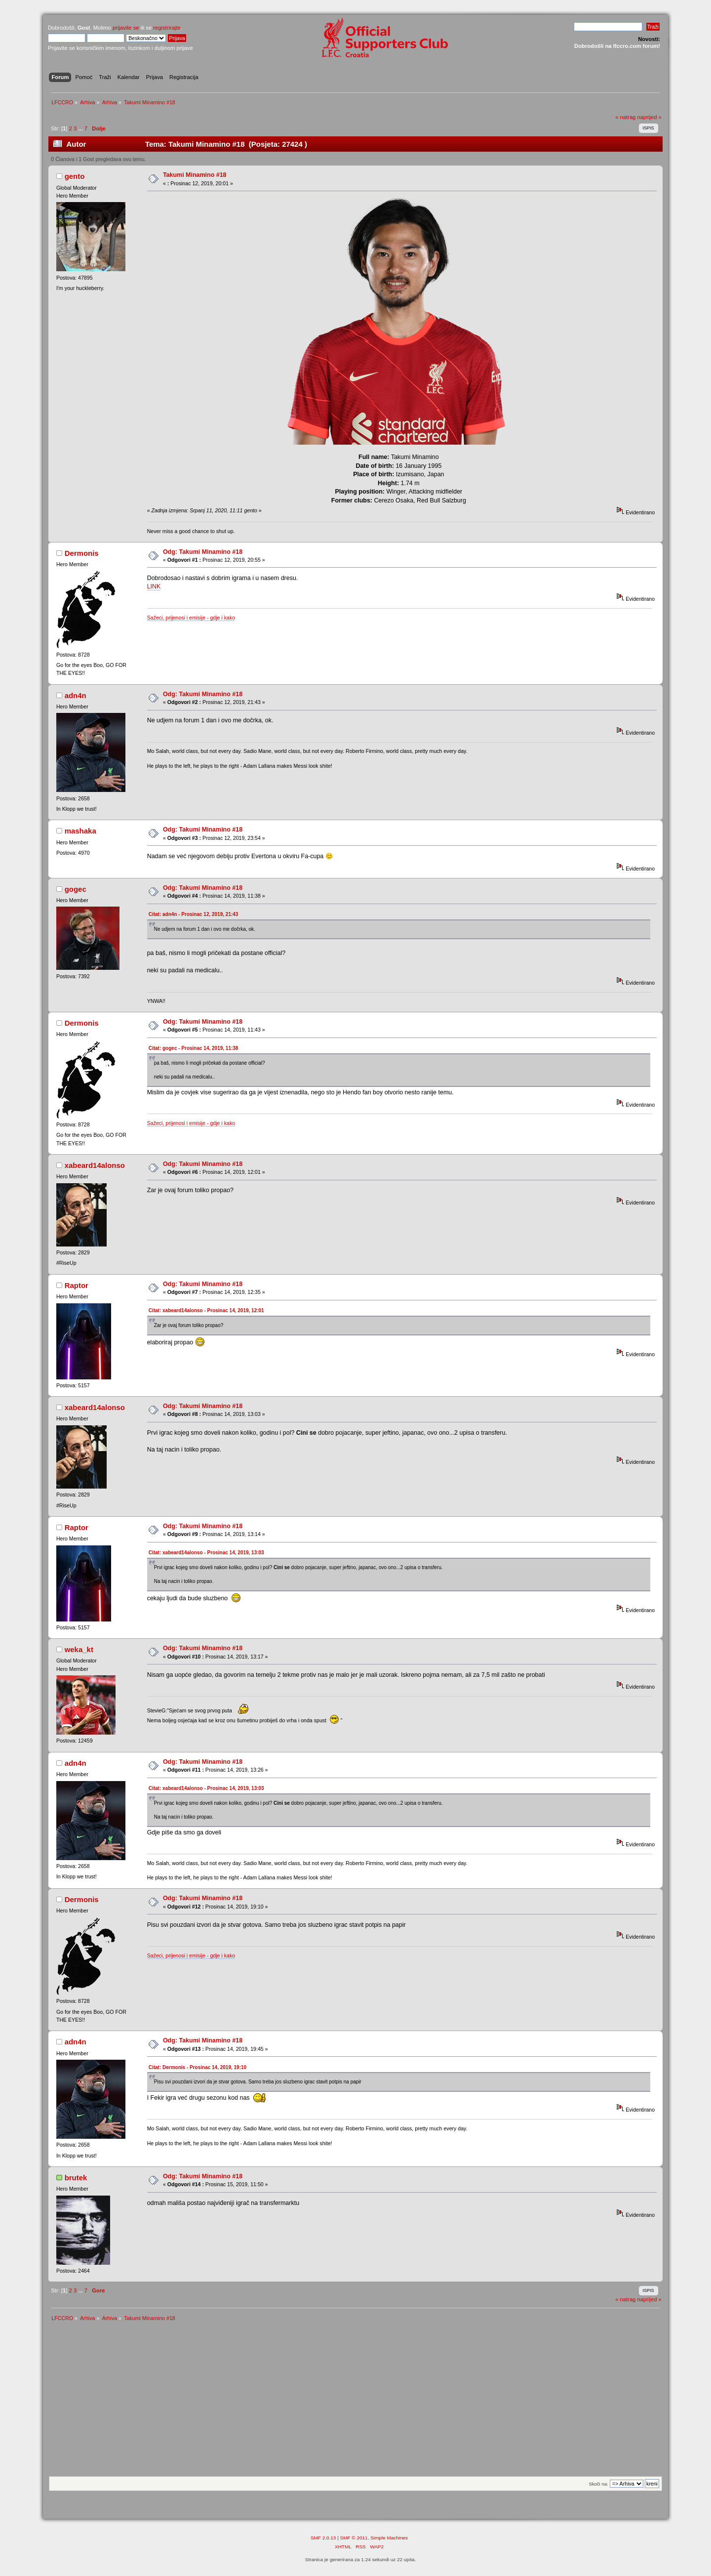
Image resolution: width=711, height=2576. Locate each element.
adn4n (75, 695)
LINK (154, 586)
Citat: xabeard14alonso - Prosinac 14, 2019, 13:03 (206, 1552)
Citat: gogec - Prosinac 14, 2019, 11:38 (193, 1048)
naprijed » (649, 117)
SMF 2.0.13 (323, 2537)
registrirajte (167, 28)
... (81, 128)
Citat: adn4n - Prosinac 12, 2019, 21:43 (193, 914)
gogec (75, 889)
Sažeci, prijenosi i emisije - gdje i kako (191, 618)
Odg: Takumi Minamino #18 (202, 551)
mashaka (80, 831)
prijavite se (126, 28)
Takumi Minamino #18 (195, 174)
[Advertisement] (355, 2402)
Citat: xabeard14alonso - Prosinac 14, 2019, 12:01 (206, 1310)
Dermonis (82, 553)
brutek (76, 2177)
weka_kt (79, 1649)
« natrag (625, 117)
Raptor (76, 1285)
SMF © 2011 (354, 2537)
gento (75, 176)
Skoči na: (598, 2484)
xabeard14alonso (95, 1165)
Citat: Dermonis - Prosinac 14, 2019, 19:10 (197, 2067)
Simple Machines (389, 2537)
